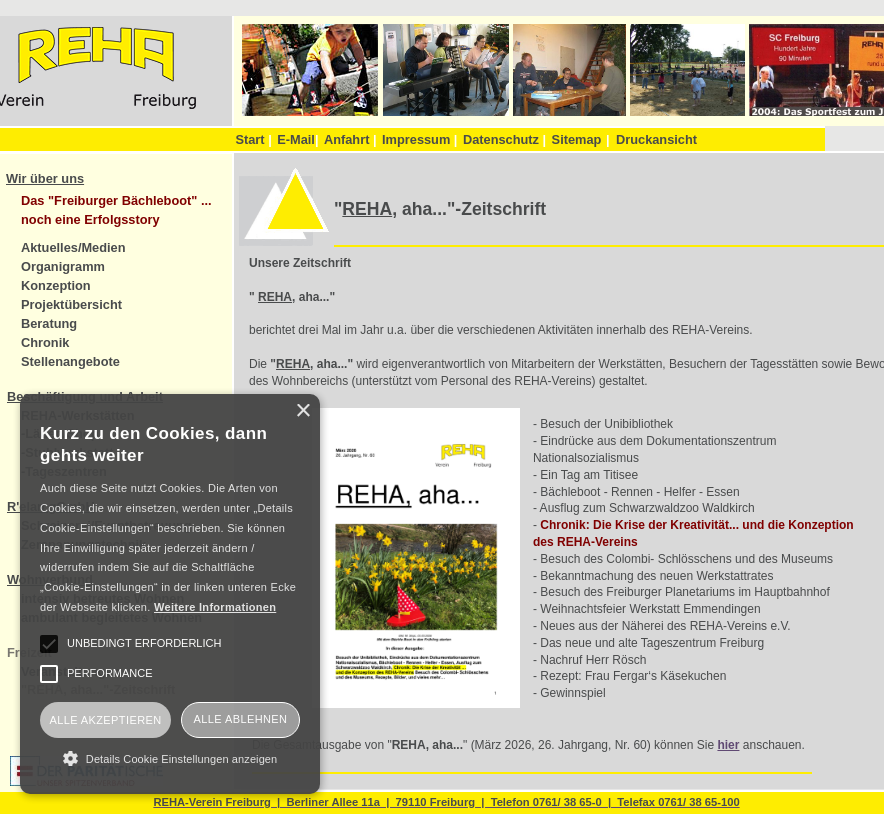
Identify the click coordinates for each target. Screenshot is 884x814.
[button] (170, 758)
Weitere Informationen (215, 607)
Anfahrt (350, 139)
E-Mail (297, 139)
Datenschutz (504, 139)
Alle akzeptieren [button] (105, 720)
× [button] (302, 411)
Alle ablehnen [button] (241, 719)
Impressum (419, 139)
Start (253, 139)
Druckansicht (656, 139)
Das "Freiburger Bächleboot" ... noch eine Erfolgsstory (116, 210)
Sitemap (577, 139)
